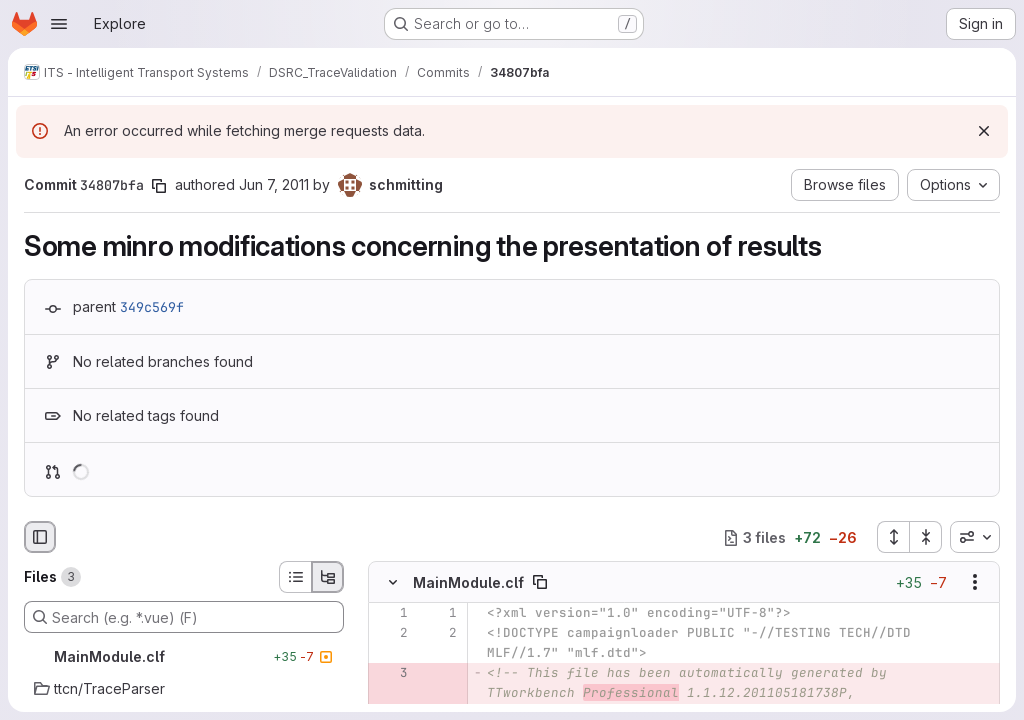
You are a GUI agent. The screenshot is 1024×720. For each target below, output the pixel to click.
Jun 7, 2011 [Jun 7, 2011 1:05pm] (274, 184)
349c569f (152, 307)
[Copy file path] (540, 583)
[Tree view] (328, 577)
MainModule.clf (468, 582)
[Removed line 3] (391, 674)
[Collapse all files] (926, 537)
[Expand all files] (893, 537)
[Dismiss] (984, 131)
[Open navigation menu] (59, 24)
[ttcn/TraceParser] (184, 689)
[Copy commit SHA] (159, 186)
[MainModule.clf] (184, 657)
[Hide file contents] (393, 583)
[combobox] (975, 537)
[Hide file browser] (40, 537)
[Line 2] (391, 634)
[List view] (295, 577)
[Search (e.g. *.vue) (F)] (184, 617)
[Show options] (975, 583)
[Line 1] (391, 614)
